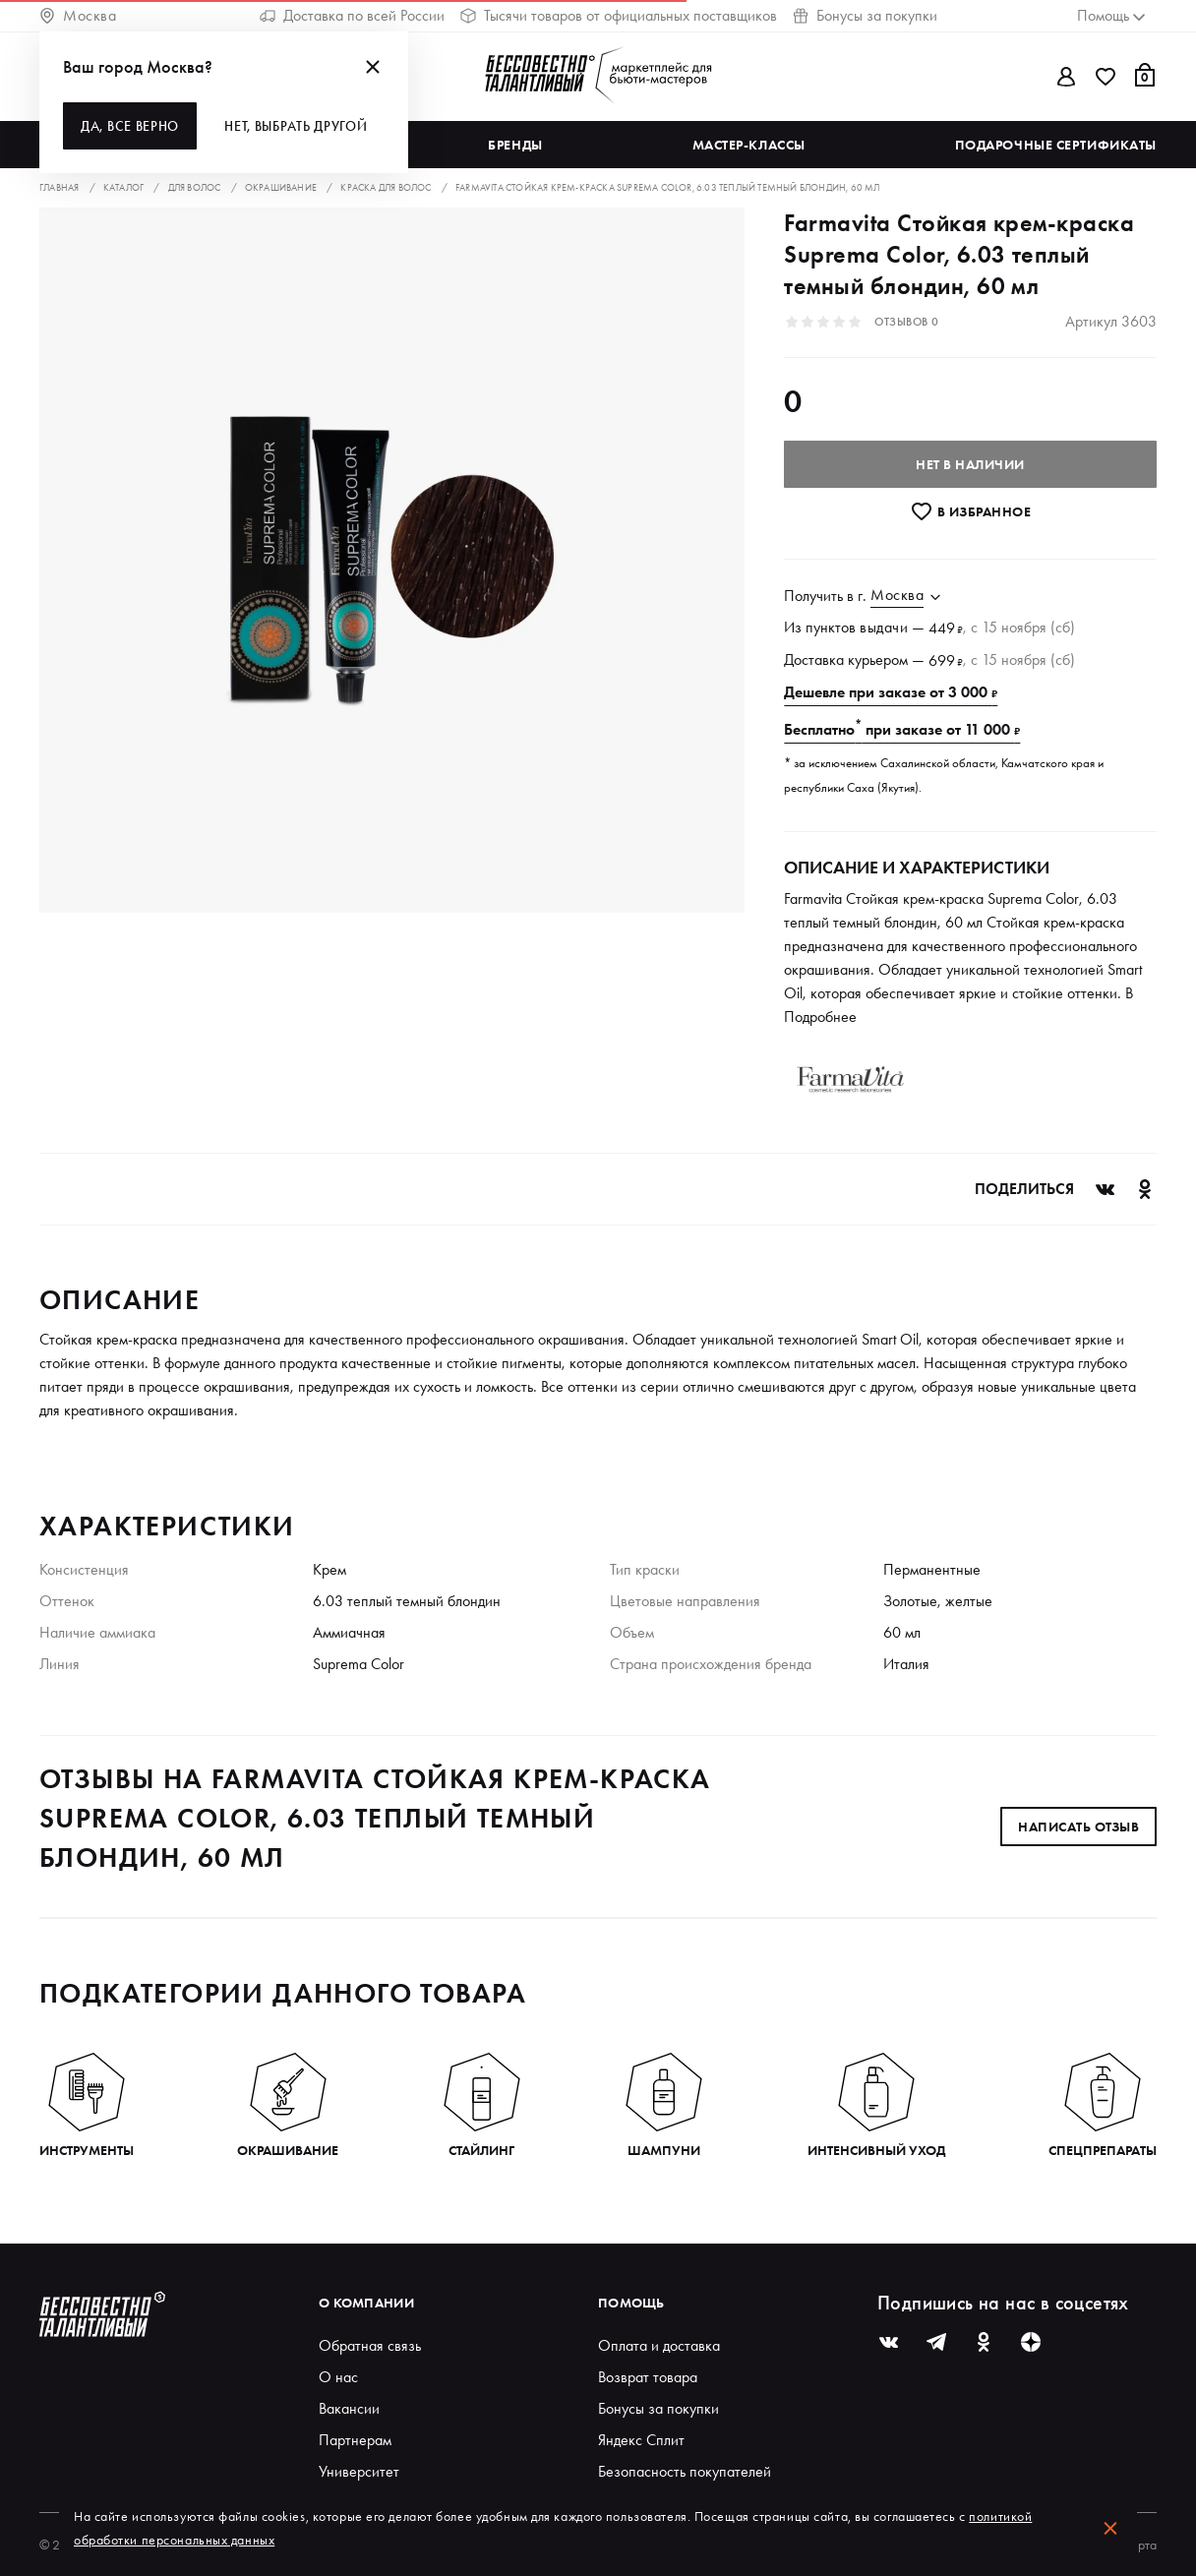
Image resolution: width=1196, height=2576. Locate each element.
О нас (338, 2376)
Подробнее (820, 1016)
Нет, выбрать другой (295, 126)
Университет (359, 2471)
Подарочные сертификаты (1056, 144)
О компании (366, 2302)
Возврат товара (647, 2376)
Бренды (515, 144)
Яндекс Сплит (641, 2439)
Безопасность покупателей (684, 2471)
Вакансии (349, 2408)
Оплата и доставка (659, 2345)
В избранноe (970, 511)
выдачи (884, 627)
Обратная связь (370, 2345)
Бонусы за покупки (865, 15)
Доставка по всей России (352, 15)
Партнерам (355, 2439)
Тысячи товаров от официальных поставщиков (618, 15)
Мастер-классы (749, 144)
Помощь (631, 2302)
